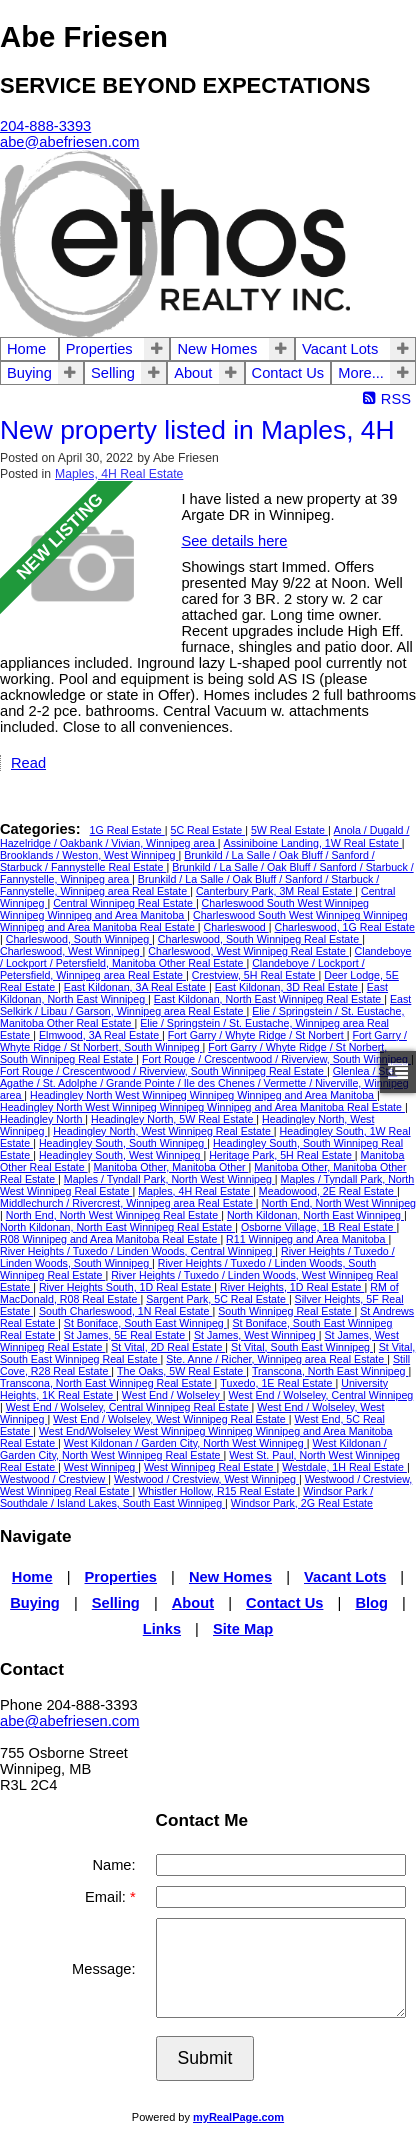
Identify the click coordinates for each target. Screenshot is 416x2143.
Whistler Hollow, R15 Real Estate (217, 1491)
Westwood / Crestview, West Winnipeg (206, 1479)
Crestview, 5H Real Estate (255, 975)
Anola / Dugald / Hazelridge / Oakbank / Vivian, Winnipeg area (204, 836)
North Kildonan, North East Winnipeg (315, 1215)
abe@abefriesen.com (70, 1721)
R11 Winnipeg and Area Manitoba (307, 1239)
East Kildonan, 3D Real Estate (288, 987)
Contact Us (288, 373)
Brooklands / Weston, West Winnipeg (89, 855)
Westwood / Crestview (54, 1479)
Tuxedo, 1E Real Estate (277, 1383)
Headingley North (42, 1119)
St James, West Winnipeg (256, 1335)
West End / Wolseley (172, 1395)
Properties (99, 349)
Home (26, 349)
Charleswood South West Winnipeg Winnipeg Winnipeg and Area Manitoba (184, 909)
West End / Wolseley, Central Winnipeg (320, 1395)
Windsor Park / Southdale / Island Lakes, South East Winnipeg (186, 1497)
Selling (113, 373)
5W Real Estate (289, 830)
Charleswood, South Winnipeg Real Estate (260, 939)
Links (162, 1629)
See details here (234, 541)
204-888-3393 (45, 126)
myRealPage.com (238, 2117)
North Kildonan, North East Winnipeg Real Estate (117, 1227)
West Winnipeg (101, 1467)
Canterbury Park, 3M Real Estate (275, 891)
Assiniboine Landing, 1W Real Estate (313, 843)
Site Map (243, 1629)
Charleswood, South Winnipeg (79, 939)
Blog (371, 1603)
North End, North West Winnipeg (339, 1203)
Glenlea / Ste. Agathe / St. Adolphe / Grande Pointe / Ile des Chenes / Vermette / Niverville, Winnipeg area (204, 1083)
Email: (107, 1897)
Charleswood (236, 927)
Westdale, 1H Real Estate (344, 1467)
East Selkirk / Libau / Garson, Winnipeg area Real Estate (205, 1005)
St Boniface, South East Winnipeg (145, 1323)
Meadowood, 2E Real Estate (328, 1191)
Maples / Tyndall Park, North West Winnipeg (169, 1179)
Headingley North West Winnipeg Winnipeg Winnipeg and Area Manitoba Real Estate (202, 1107)
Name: (113, 1865)
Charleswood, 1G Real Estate (344, 927)
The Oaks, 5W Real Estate (181, 1371)
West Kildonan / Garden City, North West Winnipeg (185, 1443)
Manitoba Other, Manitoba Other (170, 1167)
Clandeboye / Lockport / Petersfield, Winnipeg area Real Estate (182, 969)
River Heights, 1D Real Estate (292, 1287)
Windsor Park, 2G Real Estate (302, 1503)
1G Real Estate (127, 830)
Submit (205, 2058)
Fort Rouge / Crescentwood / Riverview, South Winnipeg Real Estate (163, 1071)
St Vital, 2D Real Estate (168, 1347)
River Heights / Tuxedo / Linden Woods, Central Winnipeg (137, 1251)
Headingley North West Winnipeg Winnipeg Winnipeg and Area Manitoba (203, 1095)
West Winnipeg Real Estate (210, 1467)
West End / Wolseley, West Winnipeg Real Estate (171, 1419)
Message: (104, 1969)
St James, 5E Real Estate (126, 1335)
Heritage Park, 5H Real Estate (282, 1155)
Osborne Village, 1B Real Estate (319, 1227)
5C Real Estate (208, 830)
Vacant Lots (340, 349)
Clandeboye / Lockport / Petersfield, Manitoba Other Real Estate (206, 957)
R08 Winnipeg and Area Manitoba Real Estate (110, 1239)
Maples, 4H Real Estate (119, 474)
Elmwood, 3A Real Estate (100, 1035)
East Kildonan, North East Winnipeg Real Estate (269, 999)
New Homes (217, 349)
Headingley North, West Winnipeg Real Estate (163, 1131)
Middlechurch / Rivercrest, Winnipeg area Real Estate (128, 1203)
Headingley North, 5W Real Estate (173, 1119)
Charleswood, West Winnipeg (71, 951)
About (193, 373)
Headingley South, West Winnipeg (121, 1155)
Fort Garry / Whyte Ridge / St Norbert (257, 1035)
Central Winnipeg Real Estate (124, 903)
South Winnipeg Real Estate (286, 1311)
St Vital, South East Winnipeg (302, 1347)
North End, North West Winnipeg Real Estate (113, 1215)
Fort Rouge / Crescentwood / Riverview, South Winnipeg (276, 1059)
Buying (29, 373)
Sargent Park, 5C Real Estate (217, 1299)
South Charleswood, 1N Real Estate (126, 1311)
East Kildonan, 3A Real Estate (136, 987)
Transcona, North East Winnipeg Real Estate (107, 1383)
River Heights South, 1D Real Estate (126, 1287)
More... (361, 373)
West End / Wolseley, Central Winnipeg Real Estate (129, 1407)
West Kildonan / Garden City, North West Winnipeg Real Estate (193, 1449)
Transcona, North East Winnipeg (330, 1371)
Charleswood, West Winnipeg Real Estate (248, 951)
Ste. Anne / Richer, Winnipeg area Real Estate (276, 1359)
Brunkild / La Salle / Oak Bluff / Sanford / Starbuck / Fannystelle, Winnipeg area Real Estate (189, 885)
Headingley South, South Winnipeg (123, 1143)
